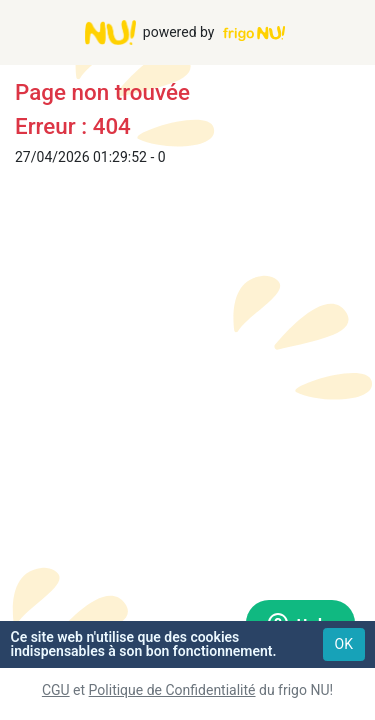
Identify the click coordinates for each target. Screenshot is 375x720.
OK (344, 644)
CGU (56, 690)
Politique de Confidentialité (172, 690)
